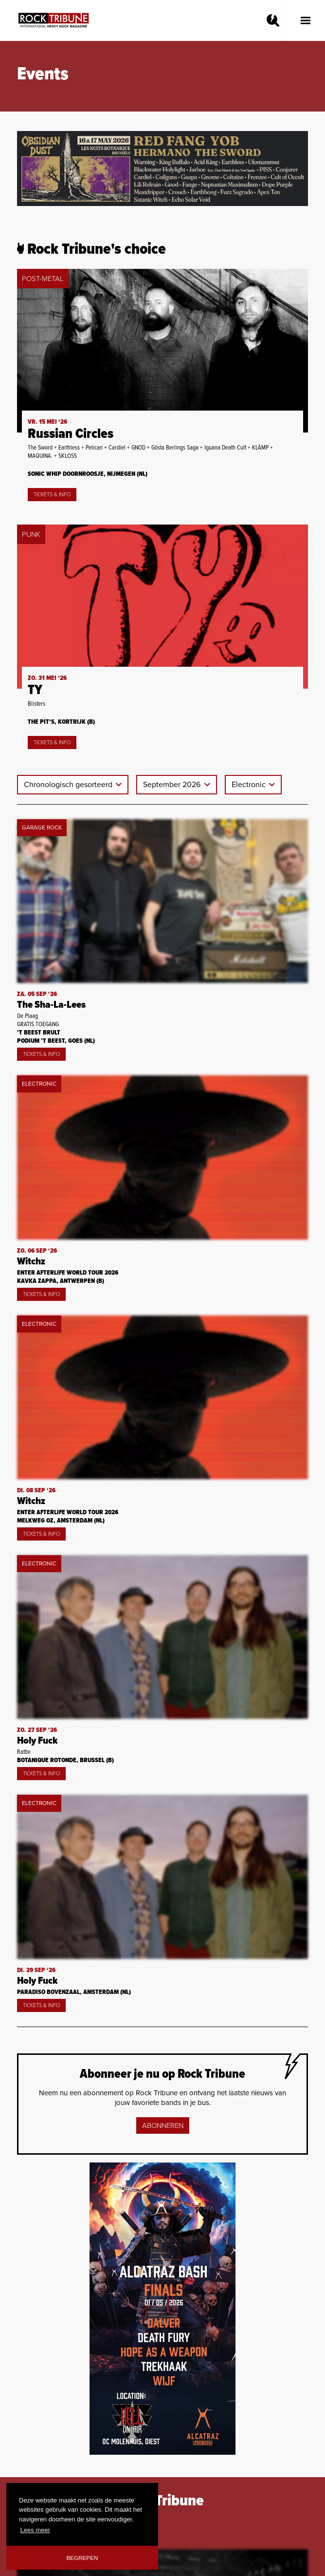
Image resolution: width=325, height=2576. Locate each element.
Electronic (250, 785)
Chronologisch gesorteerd (69, 785)
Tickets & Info (52, 494)
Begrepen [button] (82, 2558)
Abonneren (162, 2125)
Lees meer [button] (35, 2530)
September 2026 (172, 785)
